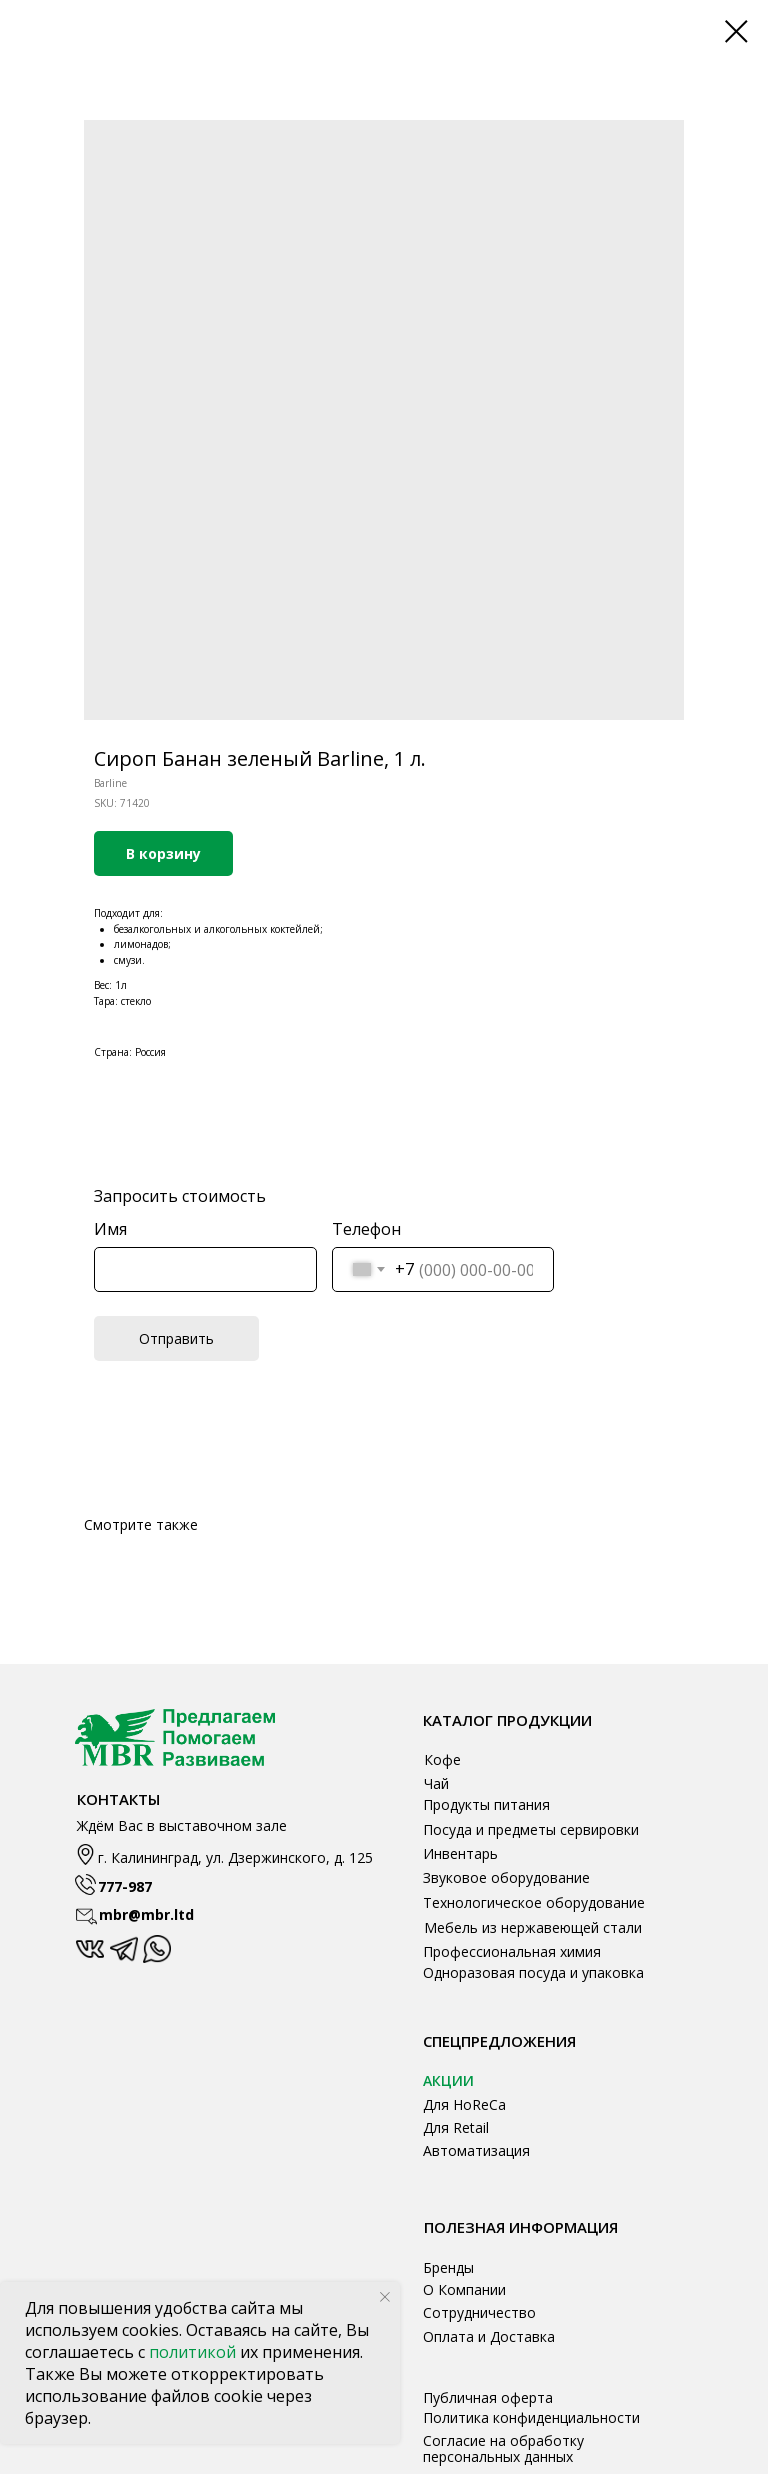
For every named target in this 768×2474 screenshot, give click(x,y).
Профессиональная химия (512, 1951)
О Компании (464, 2289)
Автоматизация (476, 2150)
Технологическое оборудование (534, 1902)
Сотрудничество (479, 2312)
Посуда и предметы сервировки (531, 1829)
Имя (110, 1229)
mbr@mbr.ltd (146, 1914)
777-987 (125, 1886)
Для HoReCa (464, 2104)
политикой (194, 2352)
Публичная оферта (488, 2397)
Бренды (448, 2267)
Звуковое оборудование (506, 1877)
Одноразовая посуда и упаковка (533, 1972)
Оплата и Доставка (489, 2336)
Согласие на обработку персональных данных (503, 2448)
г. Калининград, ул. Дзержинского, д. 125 (235, 1857)
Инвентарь (460, 1853)
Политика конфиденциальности (531, 2417)
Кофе (442, 1759)
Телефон (366, 1229)
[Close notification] (385, 2297)
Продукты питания (486, 1804)
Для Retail (456, 2127)
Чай (436, 1783)
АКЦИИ (448, 2080)
